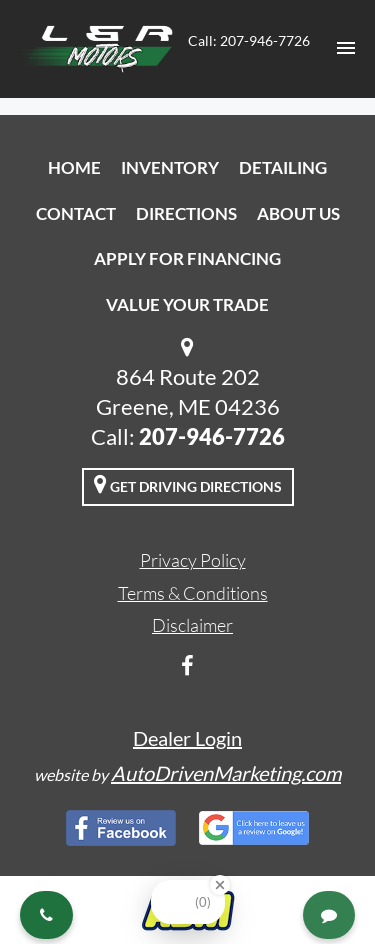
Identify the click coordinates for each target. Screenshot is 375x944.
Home (74, 167)
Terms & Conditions (193, 593)
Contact (76, 213)
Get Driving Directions (188, 484)
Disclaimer (192, 625)
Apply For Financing (187, 258)
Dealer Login (187, 738)
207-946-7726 (212, 436)
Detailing (283, 167)
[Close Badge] (220, 885)
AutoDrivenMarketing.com (226, 773)
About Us (298, 213)
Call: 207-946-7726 (249, 40)
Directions (186, 213)
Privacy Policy (193, 560)
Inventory (170, 167)
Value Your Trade (187, 304)
